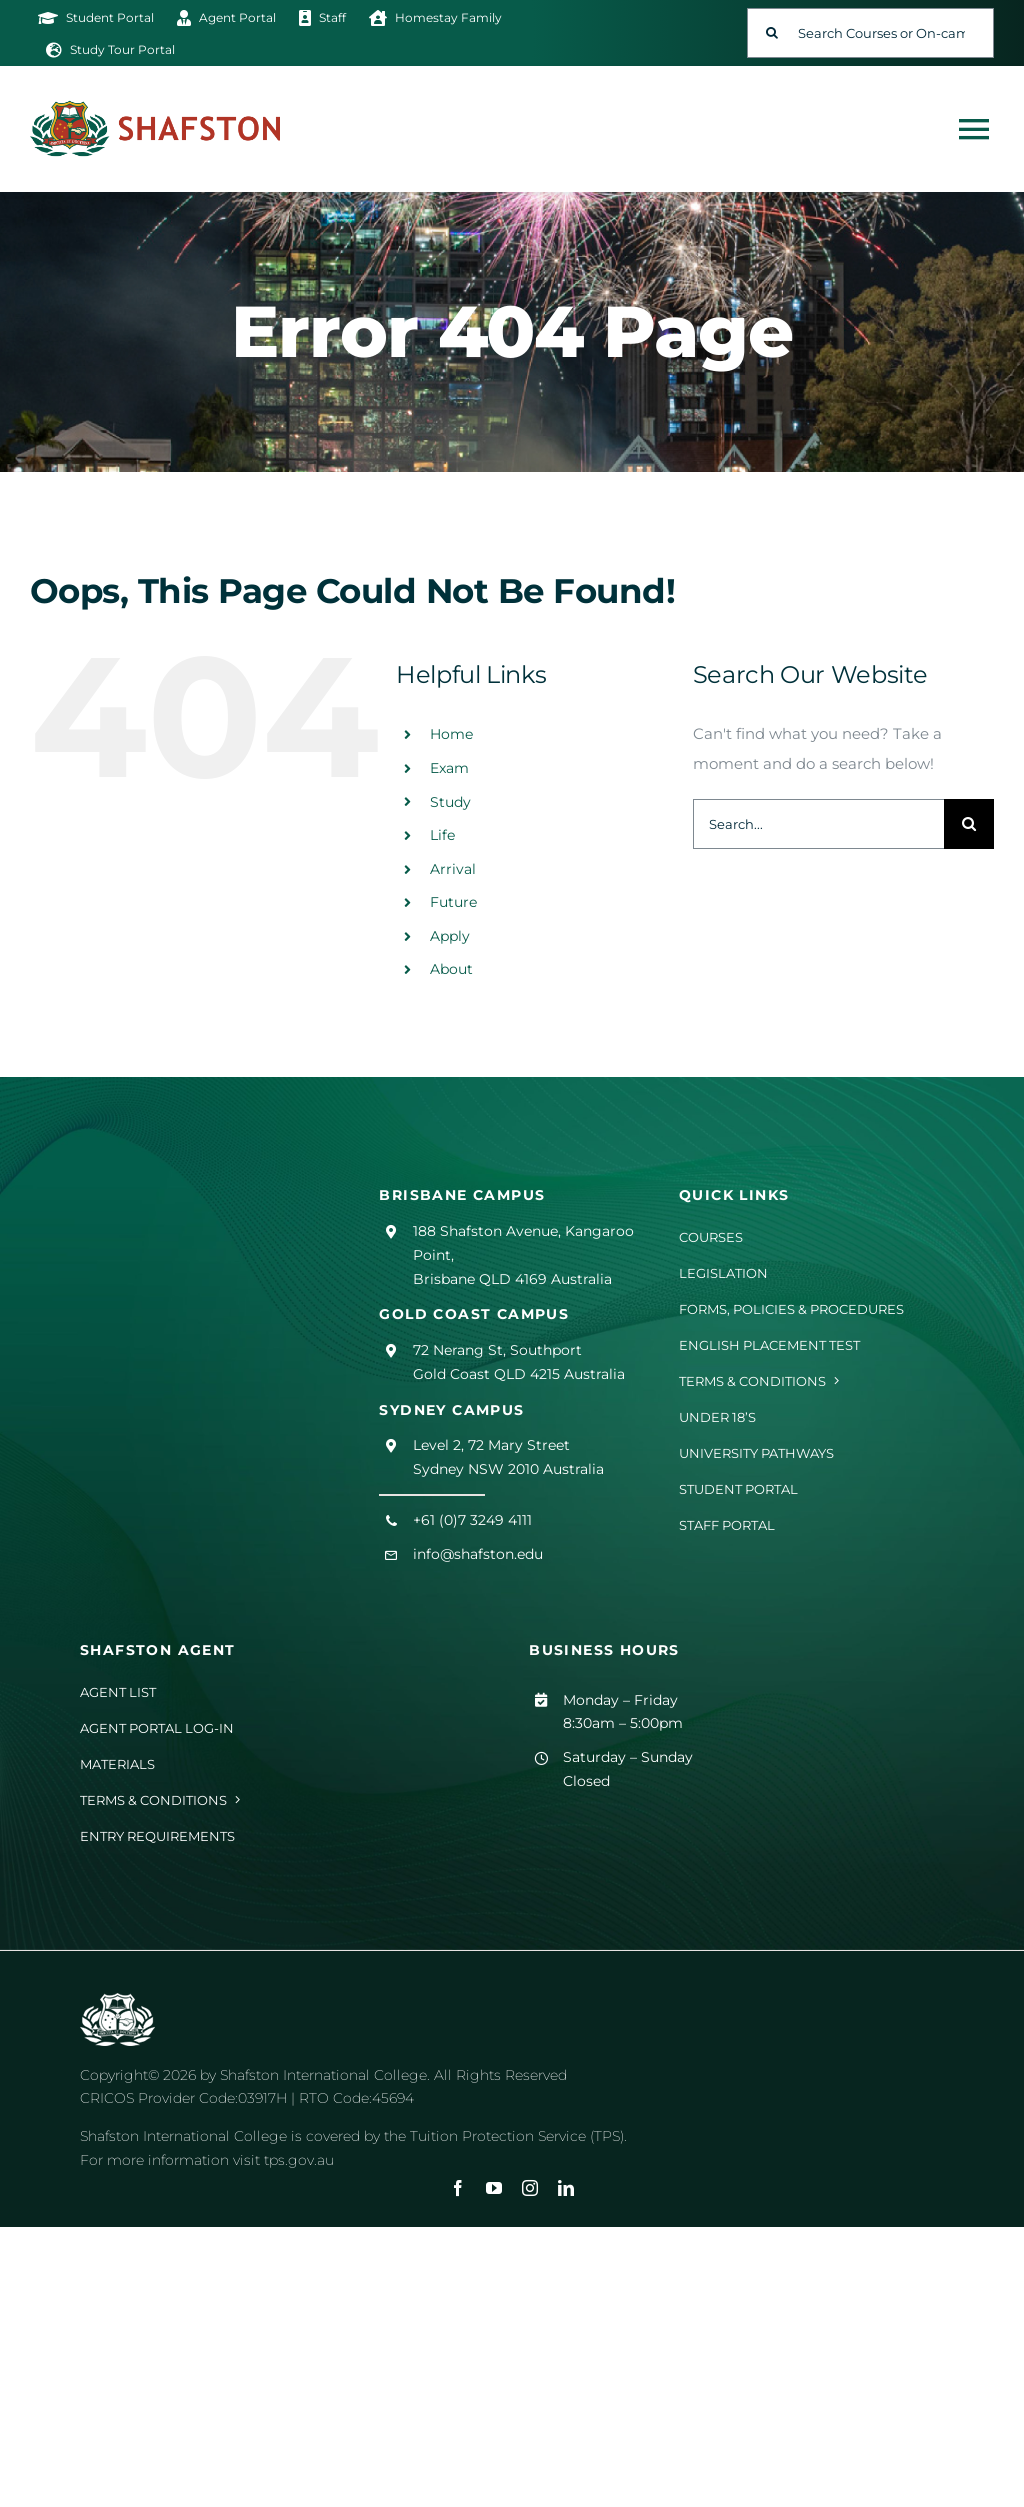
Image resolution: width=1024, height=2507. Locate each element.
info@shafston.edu (478, 1554)
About (451, 969)
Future (453, 902)
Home (451, 734)
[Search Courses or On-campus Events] (870, 33)
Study (450, 802)
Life (442, 835)
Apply (450, 936)
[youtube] (494, 2188)
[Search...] (818, 824)
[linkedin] (566, 2188)
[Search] (772, 33)
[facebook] (458, 2188)
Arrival (453, 869)
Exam (449, 768)
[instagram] (530, 2188)
